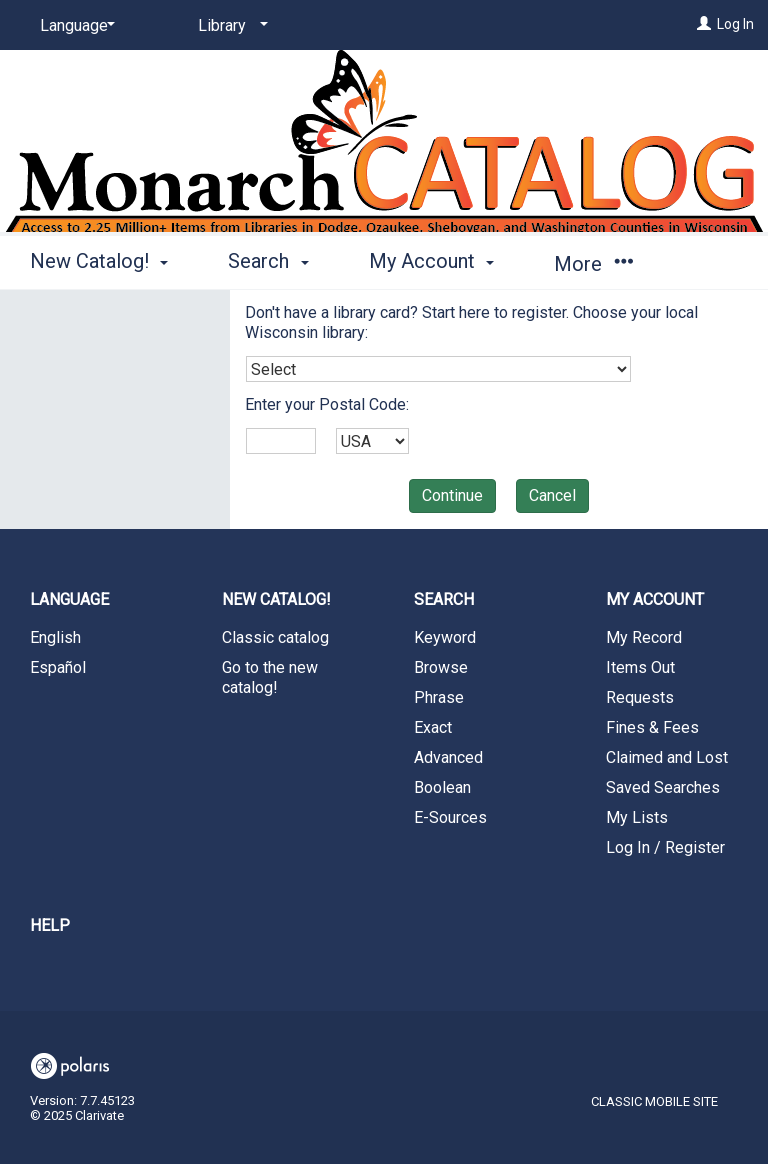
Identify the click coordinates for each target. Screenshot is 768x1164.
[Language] (74, 26)
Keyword (445, 637)
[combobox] (438, 369)
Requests (640, 697)
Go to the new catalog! (270, 677)
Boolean (442, 787)
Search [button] (268, 261)
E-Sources (450, 817)
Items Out (640, 667)
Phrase (439, 697)
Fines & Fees (652, 727)
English (55, 637)
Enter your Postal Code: (327, 404)
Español (58, 667)
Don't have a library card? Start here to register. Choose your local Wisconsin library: (471, 322)
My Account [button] (431, 261)
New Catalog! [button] (99, 261)
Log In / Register (665, 847)
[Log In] (704, 24)
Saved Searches (663, 787)
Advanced (448, 757)
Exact (433, 727)
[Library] (229, 26)
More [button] (593, 264)
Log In (735, 24)
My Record (644, 637)
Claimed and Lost (667, 757)
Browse (441, 667)
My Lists (637, 817)
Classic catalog (275, 637)
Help (50, 925)
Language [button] (69, 599)
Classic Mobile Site (654, 1101)
